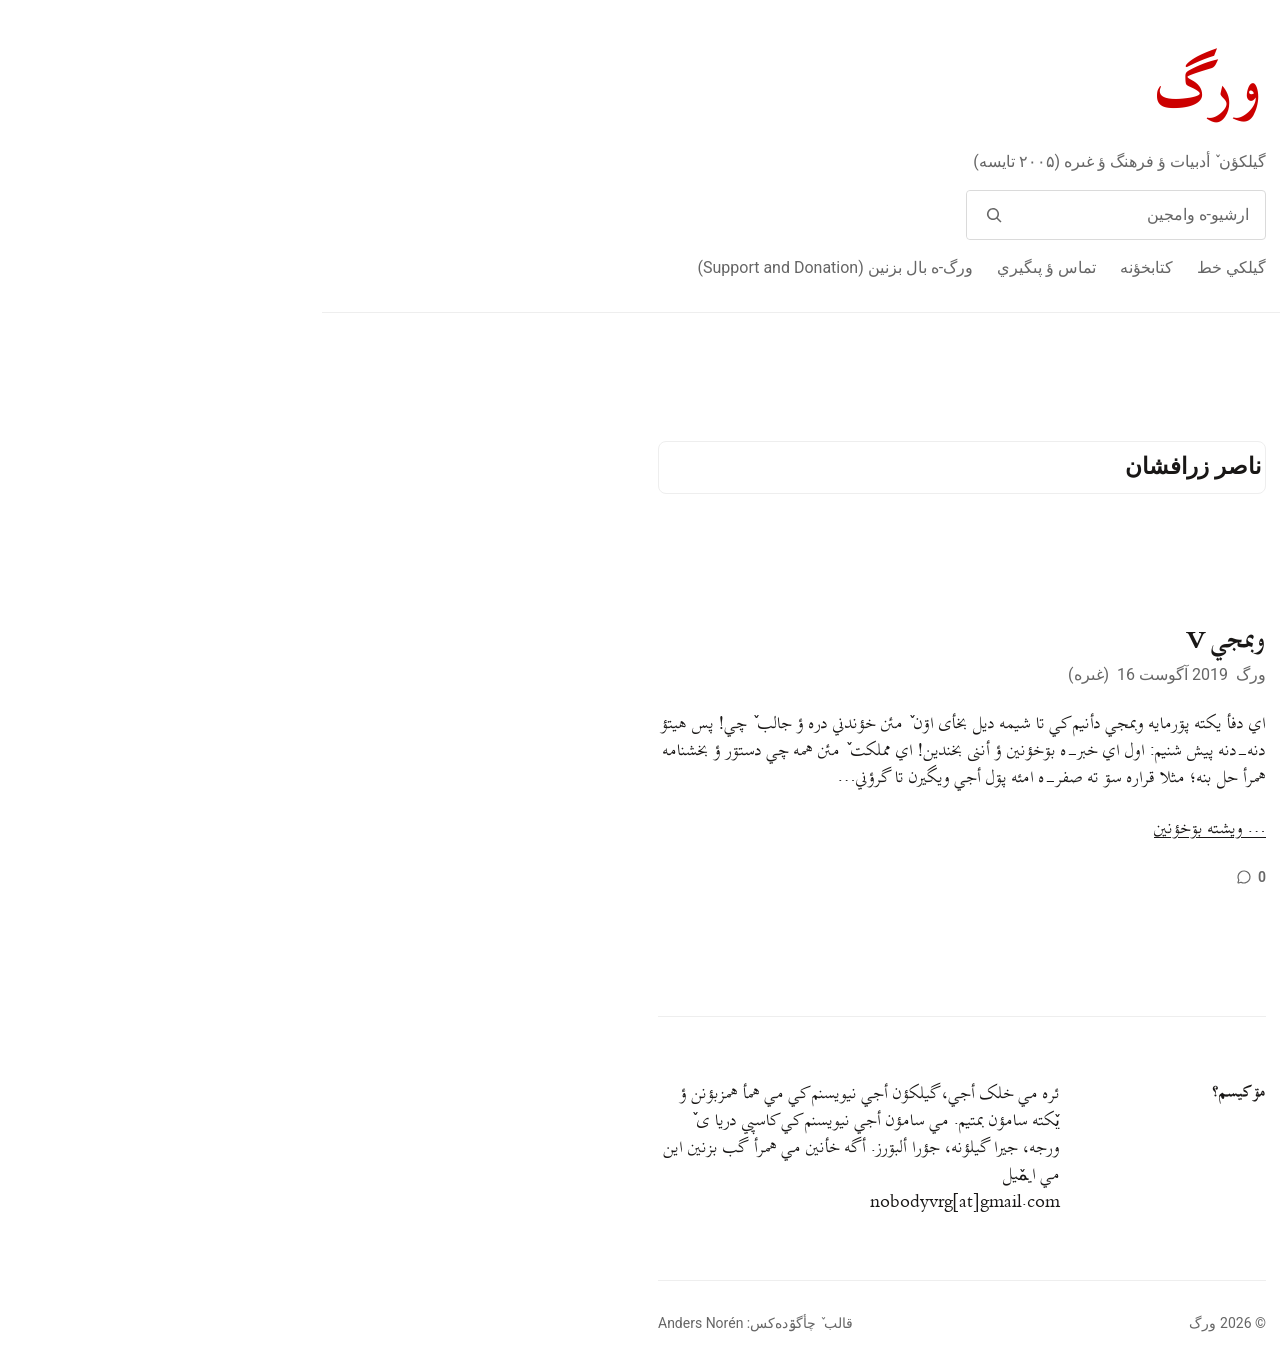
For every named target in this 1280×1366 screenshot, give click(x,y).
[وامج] (671, 215)
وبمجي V (904, 641)
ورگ (889, 88)
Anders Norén (378, 1323)
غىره (767, 674)
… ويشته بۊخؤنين (888, 829)
